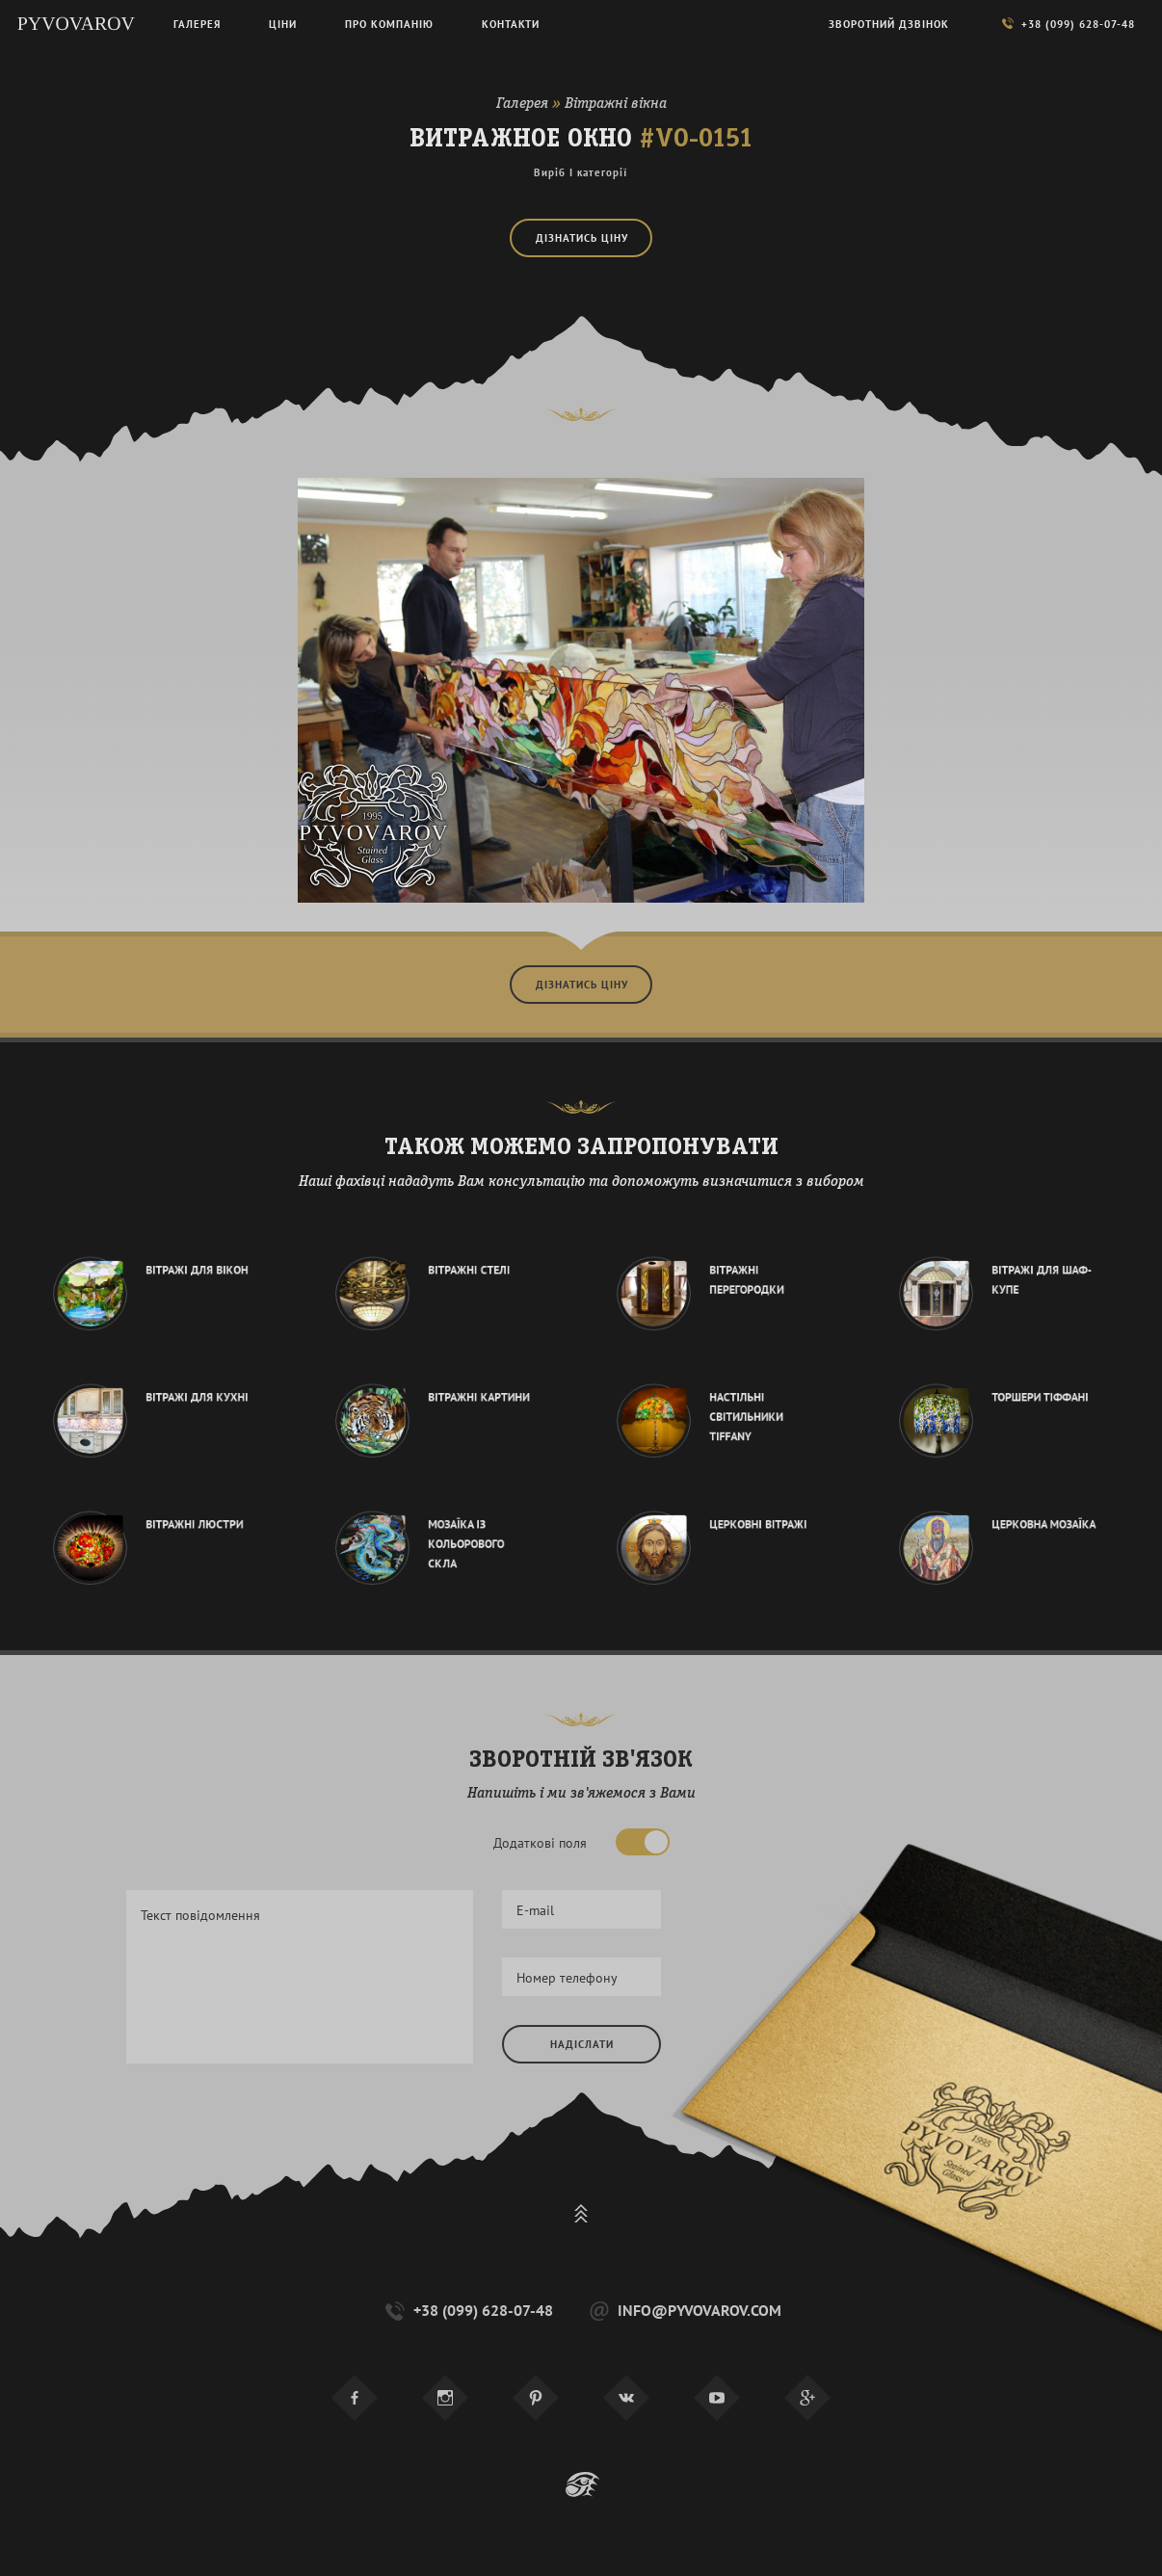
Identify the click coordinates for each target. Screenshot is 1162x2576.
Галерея (522, 104)
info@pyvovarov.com (683, 2311)
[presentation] (648, 2130)
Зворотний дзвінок (889, 24)
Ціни (283, 24)
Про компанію (389, 24)
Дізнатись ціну (582, 238)
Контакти (511, 24)
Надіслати (582, 2044)
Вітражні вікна (616, 104)
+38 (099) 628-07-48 (467, 2311)
